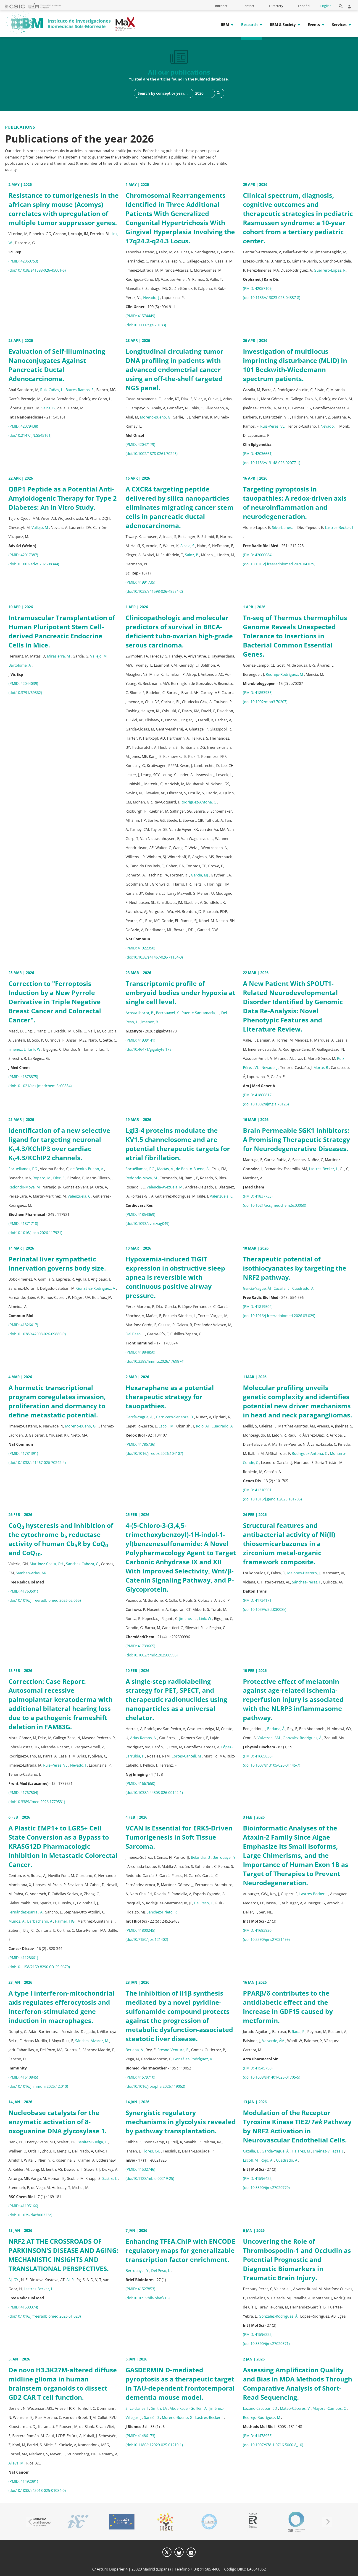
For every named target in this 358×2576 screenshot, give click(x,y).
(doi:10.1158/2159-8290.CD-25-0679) (39, 1966)
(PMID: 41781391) (23, 1453)
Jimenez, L (17, 1049)
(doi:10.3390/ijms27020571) (266, 2343)
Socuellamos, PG (22, 1168)
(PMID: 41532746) (140, 2169)
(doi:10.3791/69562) (25, 692)
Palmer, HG (65, 1921)
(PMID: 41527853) (140, 2288)
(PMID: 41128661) (23, 1957)
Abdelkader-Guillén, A (188, 2408)
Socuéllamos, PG (140, 1168)
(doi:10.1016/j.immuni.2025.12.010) (38, 2086)
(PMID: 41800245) (140, 1930)
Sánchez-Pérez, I (306, 1582)
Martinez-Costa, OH (46, 1563)
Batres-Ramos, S (80, 389)
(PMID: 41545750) (258, 2068)
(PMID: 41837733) (258, 1196)
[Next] (327, 2522)
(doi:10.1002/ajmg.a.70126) (266, 1104)
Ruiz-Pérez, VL (55, 1765)
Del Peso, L (135, 1333)
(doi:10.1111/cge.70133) (146, 325)
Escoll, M (166, 1426)
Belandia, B (200, 1857)
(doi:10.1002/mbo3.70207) (265, 701)
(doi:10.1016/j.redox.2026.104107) (154, 1453)
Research (249, 24)
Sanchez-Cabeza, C (82, 1563)
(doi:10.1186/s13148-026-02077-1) (271, 462)
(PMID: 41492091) (23, 2481)
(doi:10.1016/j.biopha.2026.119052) (155, 2086)
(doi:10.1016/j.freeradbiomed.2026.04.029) (279, 564)
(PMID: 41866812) (258, 1094)
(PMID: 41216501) (258, 1489)
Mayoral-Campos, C (329, 2408)
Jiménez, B (149, 1021)
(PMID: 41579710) (140, 2077)
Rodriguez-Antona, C (309, 1453)
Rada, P (298, 2031)
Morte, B (320, 1067)
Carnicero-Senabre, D (174, 1416)
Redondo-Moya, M (24, 1187)
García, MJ (199, 875)
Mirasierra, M (58, 656)
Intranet (221, 6)
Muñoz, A (16, 1921)
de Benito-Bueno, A (86, 1168)
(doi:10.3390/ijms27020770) (266, 2187)
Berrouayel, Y (167, 1012)
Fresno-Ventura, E (173, 2049)
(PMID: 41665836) (258, 1756)
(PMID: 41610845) (23, 2077)
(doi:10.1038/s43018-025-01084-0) (37, 2490)
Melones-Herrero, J (303, 1572)
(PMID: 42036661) (258, 453)
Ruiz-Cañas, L (51, 389)
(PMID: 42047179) (140, 444)
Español (304, 6)
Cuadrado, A (302, 1288)
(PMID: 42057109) (258, 288)
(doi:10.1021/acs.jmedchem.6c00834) (40, 1085)
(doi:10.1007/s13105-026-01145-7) (271, 1765)
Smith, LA (159, 2408)
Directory (276, 6)
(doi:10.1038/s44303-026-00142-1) (154, 1792)
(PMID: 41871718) (23, 1223)
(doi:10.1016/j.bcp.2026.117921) (35, 1232)
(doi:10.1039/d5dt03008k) (264, 1609)
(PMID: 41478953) (258, 2435)
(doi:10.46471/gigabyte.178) (149, 1049)
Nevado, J (151, 297)
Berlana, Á (275, 1728)
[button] (341, 5)
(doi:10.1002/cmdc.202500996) (152, 1655)
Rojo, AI (202, 1426)
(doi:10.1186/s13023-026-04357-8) (271, 297)
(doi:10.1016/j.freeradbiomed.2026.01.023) (44, 2316)
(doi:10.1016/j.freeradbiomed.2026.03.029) (279, 1315)
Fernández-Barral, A (25, 1912)
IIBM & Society (283, 24)
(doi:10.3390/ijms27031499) (266, 1939)
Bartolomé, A (19, 665)
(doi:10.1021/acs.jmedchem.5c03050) (274, 1205)
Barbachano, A (39, 1921)
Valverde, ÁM (269, 1737)
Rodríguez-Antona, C (198, 802)
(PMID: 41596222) (258, 2334)
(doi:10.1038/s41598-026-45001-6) (37, 270)
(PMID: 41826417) (23, 1324)
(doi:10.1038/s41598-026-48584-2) (154, 591)
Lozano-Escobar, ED (260, 2408)
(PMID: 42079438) (23, 426)
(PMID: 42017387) (23, 554)
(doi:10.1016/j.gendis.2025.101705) (272, 1499)
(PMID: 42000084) (258, 554)
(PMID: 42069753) (23, 261)
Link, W (34, 1049)
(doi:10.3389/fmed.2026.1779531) (36, 1801)
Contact (248, 6)
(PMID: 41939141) (140, 1040)
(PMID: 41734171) (258, 1600)
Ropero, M (41, 1177)
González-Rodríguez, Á (192, 2058)
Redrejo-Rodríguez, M (284, 674)
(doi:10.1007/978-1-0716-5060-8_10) (273, 2444)
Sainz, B (48, 408)
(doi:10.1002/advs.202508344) (33, 564)
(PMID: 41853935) (258, 692)
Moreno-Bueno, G (155, 417)
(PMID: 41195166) (23, 2205)
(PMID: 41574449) (140, 315)
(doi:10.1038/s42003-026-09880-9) (37, 1333)
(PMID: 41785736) (140, 1444)
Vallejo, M (40, 527)
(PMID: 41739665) (140, 1645)
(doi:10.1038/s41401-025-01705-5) (271, 2077)
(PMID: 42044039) (23, 683)
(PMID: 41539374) (23, 2307)
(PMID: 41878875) (23, 1076)
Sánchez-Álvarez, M (91, 2040)
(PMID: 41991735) (140, 582)
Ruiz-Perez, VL (272, 426)
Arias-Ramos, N (143, 1737)
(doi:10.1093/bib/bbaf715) (148, 2297)
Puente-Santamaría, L (200, 1012)
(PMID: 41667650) (140, 1783)
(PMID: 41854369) (140, 1214)
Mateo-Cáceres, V (295, 2408)
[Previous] (31, 2522)
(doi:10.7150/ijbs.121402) (147, 1939)
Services (339, 24)
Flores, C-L (151, 2151)
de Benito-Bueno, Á (192, 1168)
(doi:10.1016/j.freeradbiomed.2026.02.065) (44, 1600)
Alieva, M (16, 2463)
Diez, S (59, 1177)
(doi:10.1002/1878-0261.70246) (152, 453)
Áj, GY (13, 2279)
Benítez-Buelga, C (92, 2142)
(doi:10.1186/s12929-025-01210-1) (154, 2444)
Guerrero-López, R (329, 270)
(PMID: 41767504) (23, 1792)
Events (314, 24)
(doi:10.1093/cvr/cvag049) (147, 1223)
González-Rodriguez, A (95, 1288)
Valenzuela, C (79, 1196)
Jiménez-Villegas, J (328, 2151)
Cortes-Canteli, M (186, 1756)
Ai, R (70, 2279)
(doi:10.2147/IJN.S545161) (30, 435)
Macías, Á (165, 1168)
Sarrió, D (151, 2417)
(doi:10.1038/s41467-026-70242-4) (37, 1462)
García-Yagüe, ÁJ (257, 1288)
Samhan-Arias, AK (31, 1572)
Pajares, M (301, 2151)
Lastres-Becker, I (339, 527)
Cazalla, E (282, 1288)
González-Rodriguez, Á (302, 1737)
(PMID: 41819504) (258, 1306)
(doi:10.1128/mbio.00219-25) (150, 2178)
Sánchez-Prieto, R (162, 1912)
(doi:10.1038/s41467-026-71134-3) (154, 957)
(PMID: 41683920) (258, 1930)
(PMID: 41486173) (140, 2435)
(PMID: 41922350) (140, 948)
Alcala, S (187, 545)
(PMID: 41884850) (140, 1352)
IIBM (225, 24)
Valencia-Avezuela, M (164, 1187)
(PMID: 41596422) (258, 2178)
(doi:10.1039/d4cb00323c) (30, 2214)
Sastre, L (109, 2178)
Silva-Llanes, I (283, 527)
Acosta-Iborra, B (139, 1012)
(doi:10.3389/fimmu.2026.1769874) (155, 1361)
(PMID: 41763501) (23, 1591)
